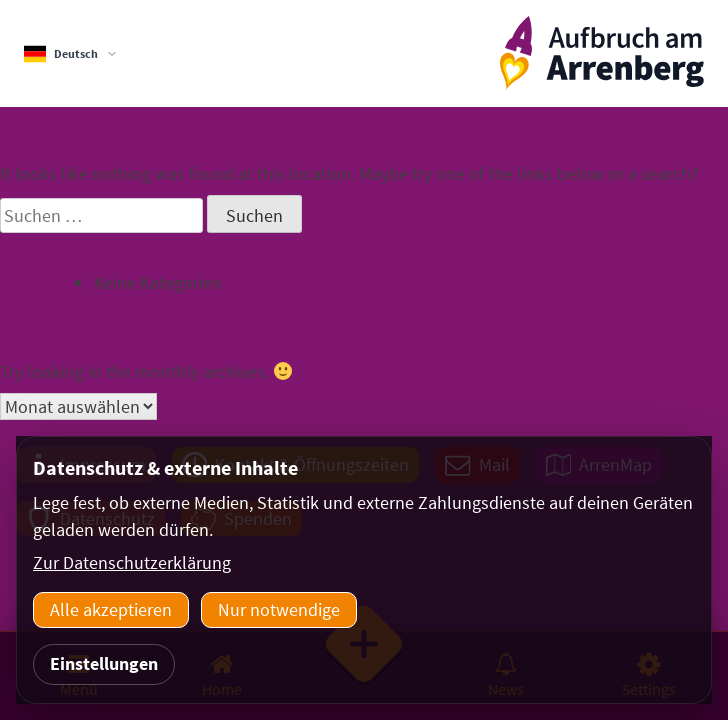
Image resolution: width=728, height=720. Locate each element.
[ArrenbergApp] (602, 53)
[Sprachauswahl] (71, 54)
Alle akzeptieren (111, 609)
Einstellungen (104, 663)
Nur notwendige (279, 609)
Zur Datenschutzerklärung (132, 562)
